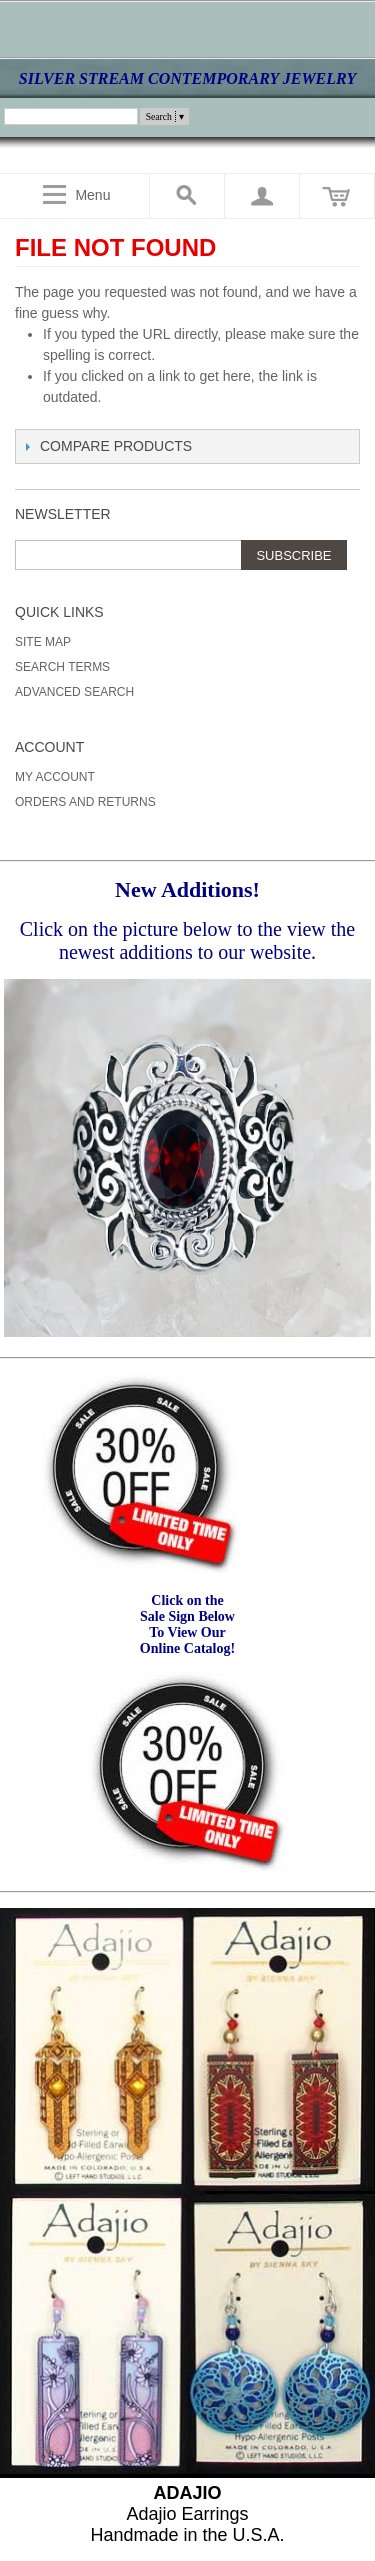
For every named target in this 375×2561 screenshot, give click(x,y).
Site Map (43, 642)
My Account (55, 777)
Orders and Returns (85, 802)
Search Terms (62, 667)
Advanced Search (74, 692)
